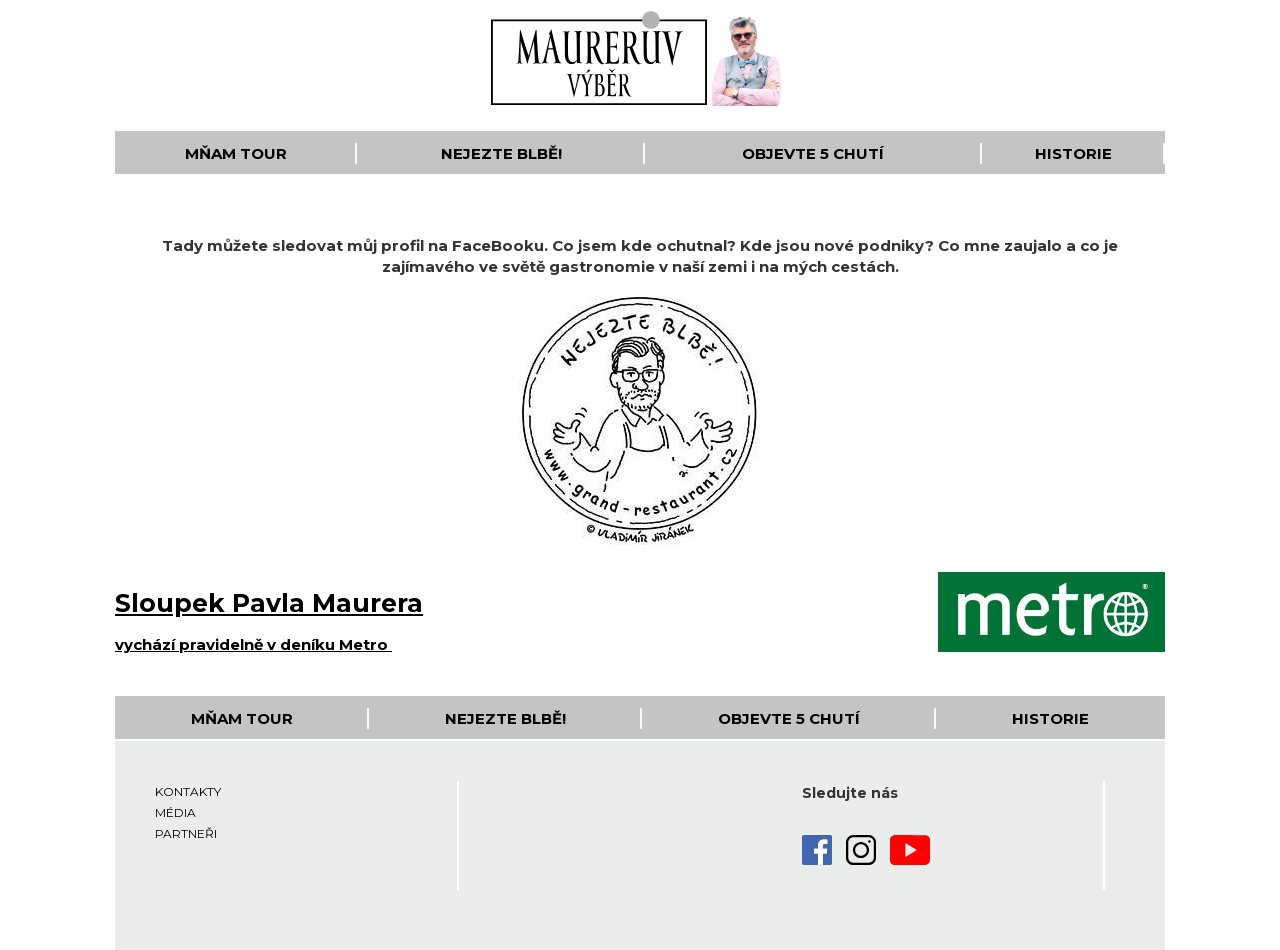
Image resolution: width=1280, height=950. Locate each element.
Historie (1073, 153)
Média (175, 812)
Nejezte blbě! (501, 153)
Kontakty (188, 791)
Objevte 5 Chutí (813, 153)
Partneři (186, 833)
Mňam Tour (236, 153)
